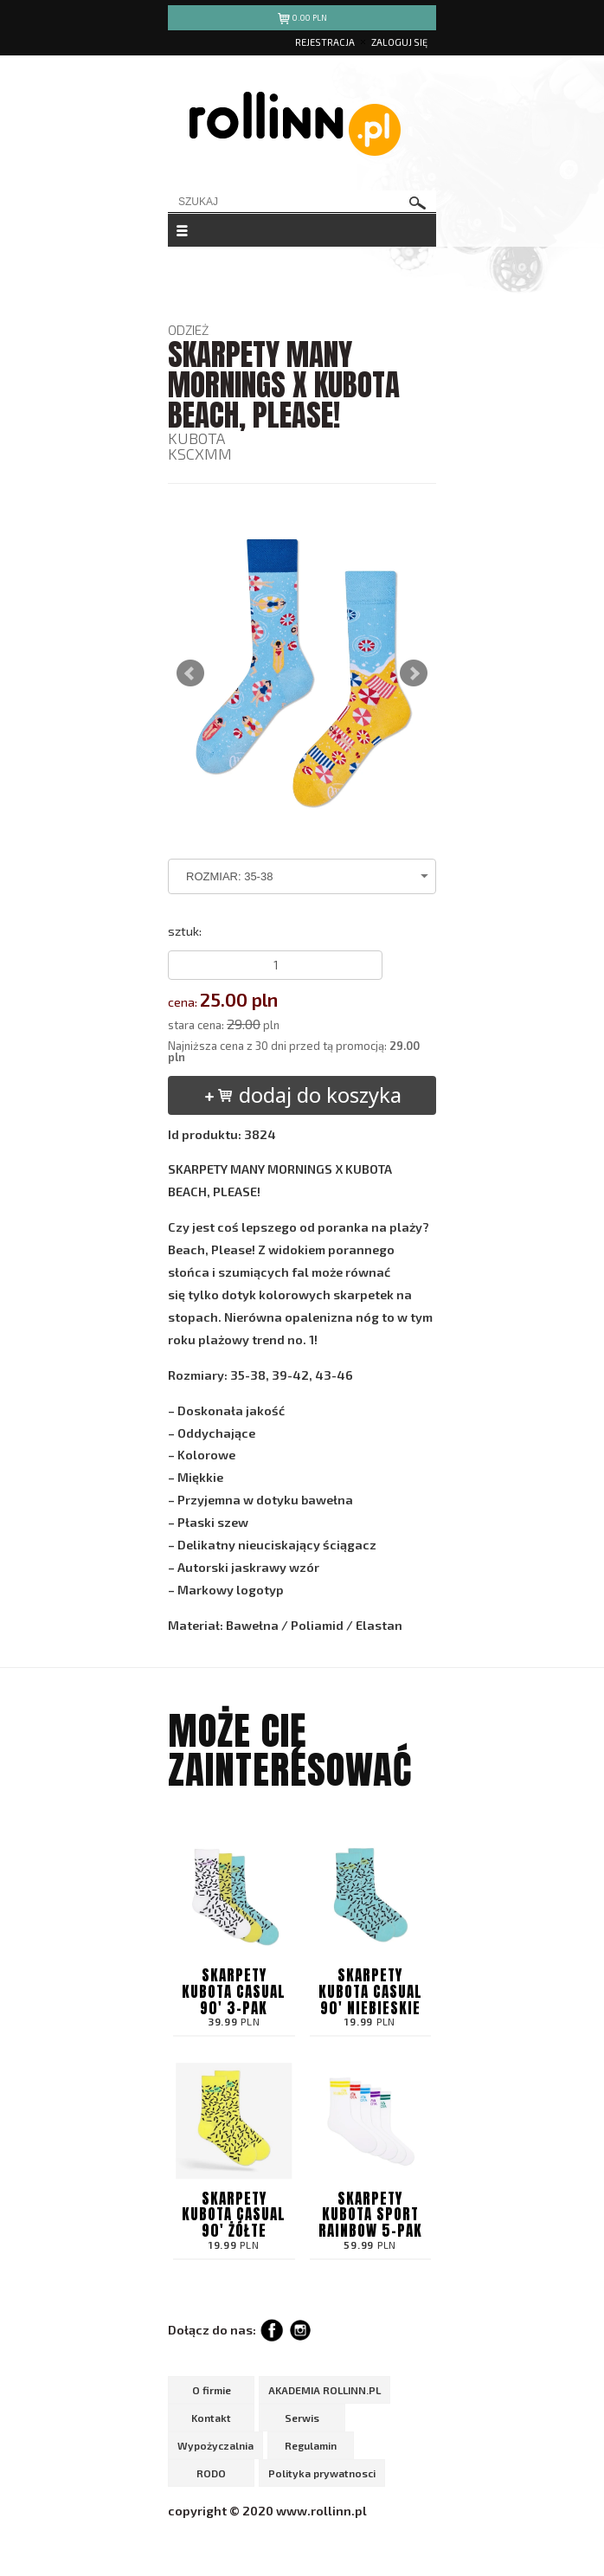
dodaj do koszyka (302, 1094)
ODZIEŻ (188, 330)
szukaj (417, 203)
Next (413, 673)
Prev (190, 673)
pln (302, 20)
